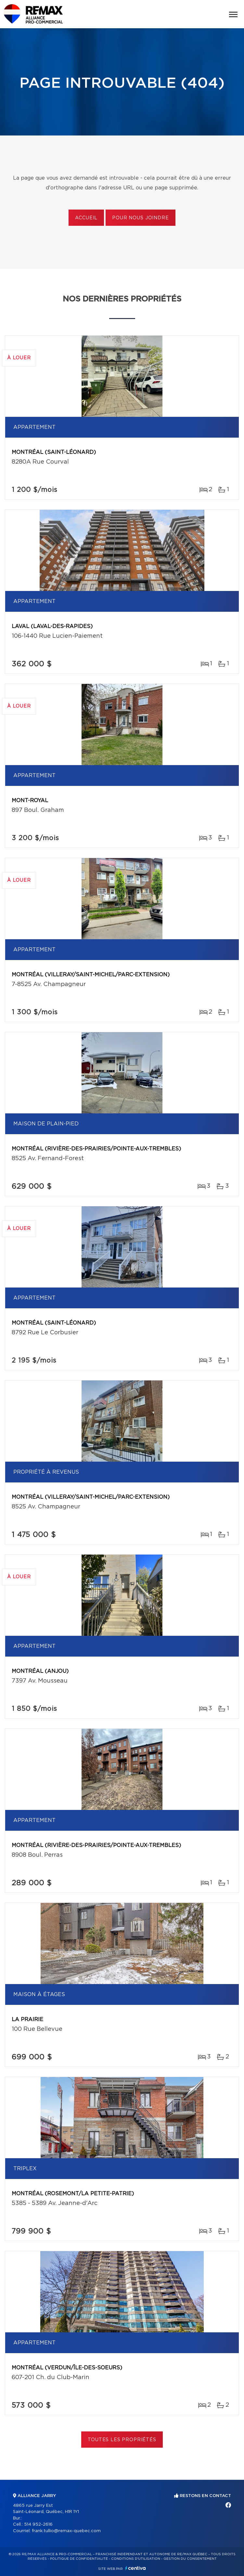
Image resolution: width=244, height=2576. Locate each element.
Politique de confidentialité (79, 2558)
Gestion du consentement (190, 2558)
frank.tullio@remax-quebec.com (66, 2531)
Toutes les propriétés (122, 2440)
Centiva (135, 2568)
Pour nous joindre (140, 218)
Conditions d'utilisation (135, 2558)
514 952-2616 (38, 2524)
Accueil (86, 218)
